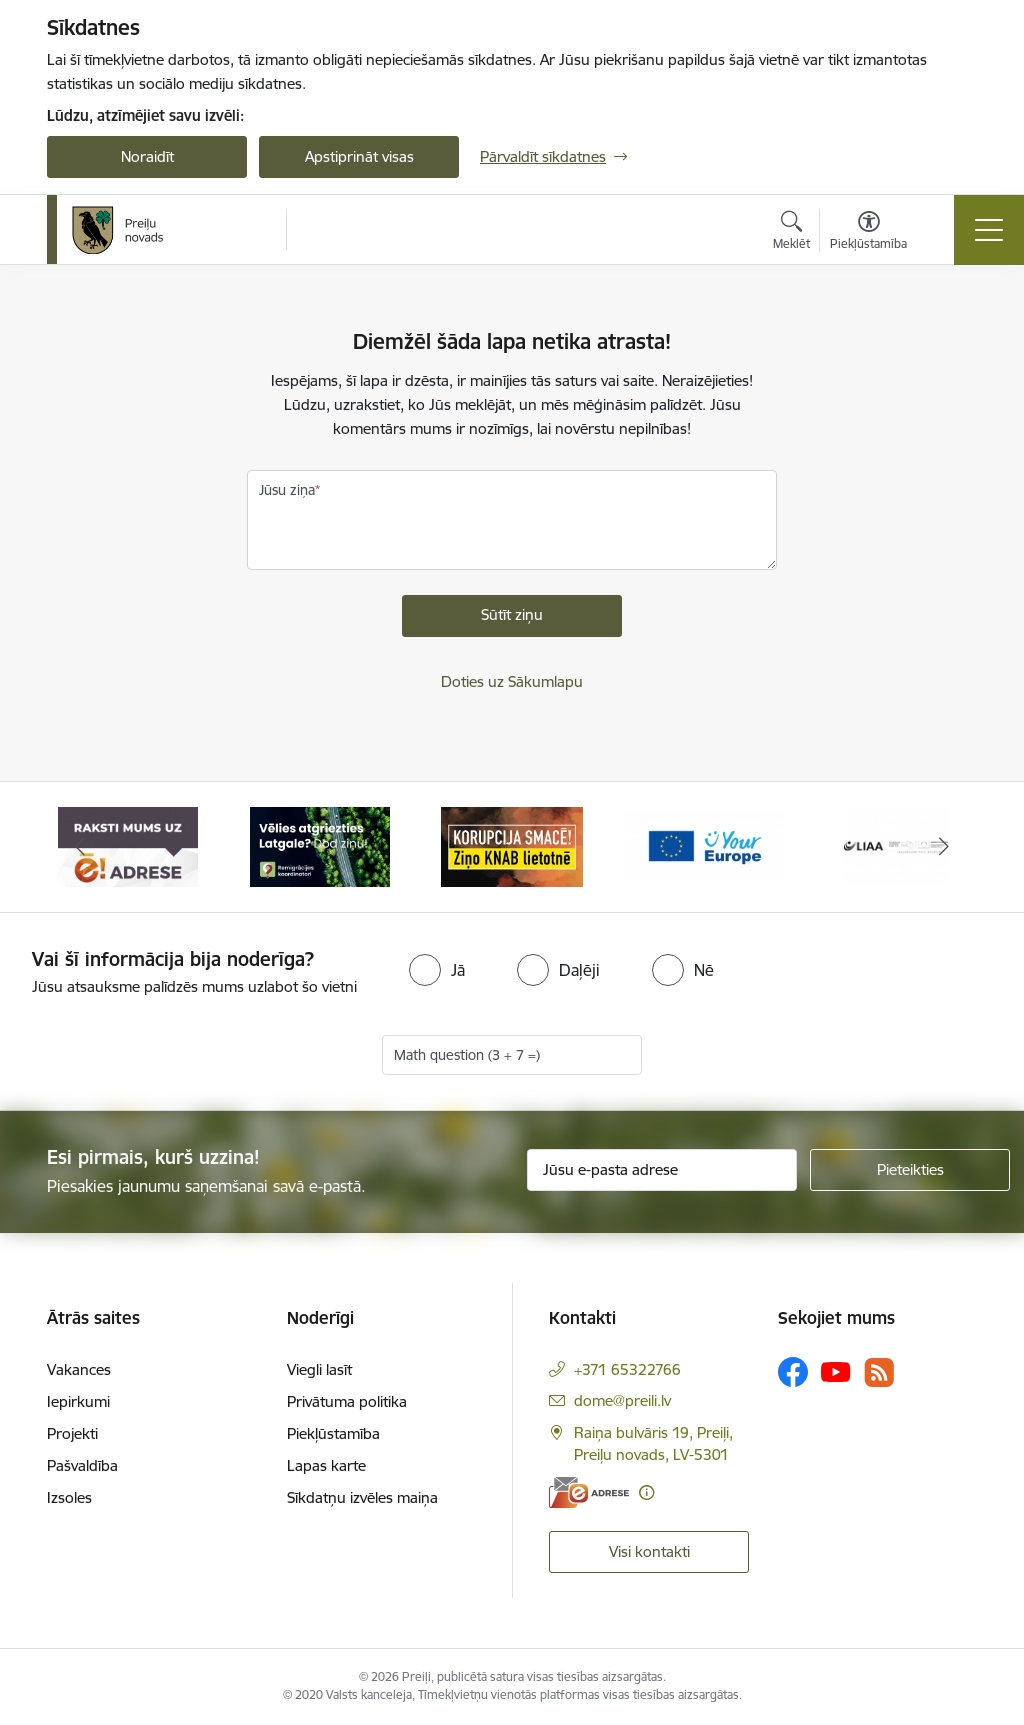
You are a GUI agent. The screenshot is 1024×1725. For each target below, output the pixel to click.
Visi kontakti (649, 1551)
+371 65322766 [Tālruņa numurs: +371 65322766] (627, 1369)
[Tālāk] (944, 847)
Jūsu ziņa (287, 490)
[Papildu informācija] (646, 1492)
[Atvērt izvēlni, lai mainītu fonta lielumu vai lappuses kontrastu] (868, 233)
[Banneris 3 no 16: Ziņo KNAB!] (512, 845)
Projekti (72, 1433)
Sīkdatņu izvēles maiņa (362, 1497)
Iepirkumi (78, 1401)
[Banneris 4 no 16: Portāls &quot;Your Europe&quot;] (704, 845)
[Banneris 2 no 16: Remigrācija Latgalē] (320, 845)
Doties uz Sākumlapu (512, 681)
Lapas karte (326, 1465)
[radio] (437, 970)
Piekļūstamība (333, 1433)
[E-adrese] (589, 1492)
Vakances (79, 1369)
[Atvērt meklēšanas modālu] (791, 233)
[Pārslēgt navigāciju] (989, 230)
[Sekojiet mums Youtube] (836, 1371)
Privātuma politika (347, 1401)
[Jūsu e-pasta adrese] (662, 1170)
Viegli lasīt (319, 1369)
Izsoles (69, 1497)
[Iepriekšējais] (80, 847)
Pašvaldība (82, 1465)
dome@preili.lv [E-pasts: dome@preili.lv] (622, 1400)
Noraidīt (147, 156)
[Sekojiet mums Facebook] (793, 1372)
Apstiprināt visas (359, 156)
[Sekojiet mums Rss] (879, 1372)
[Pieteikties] (910, 1170)
